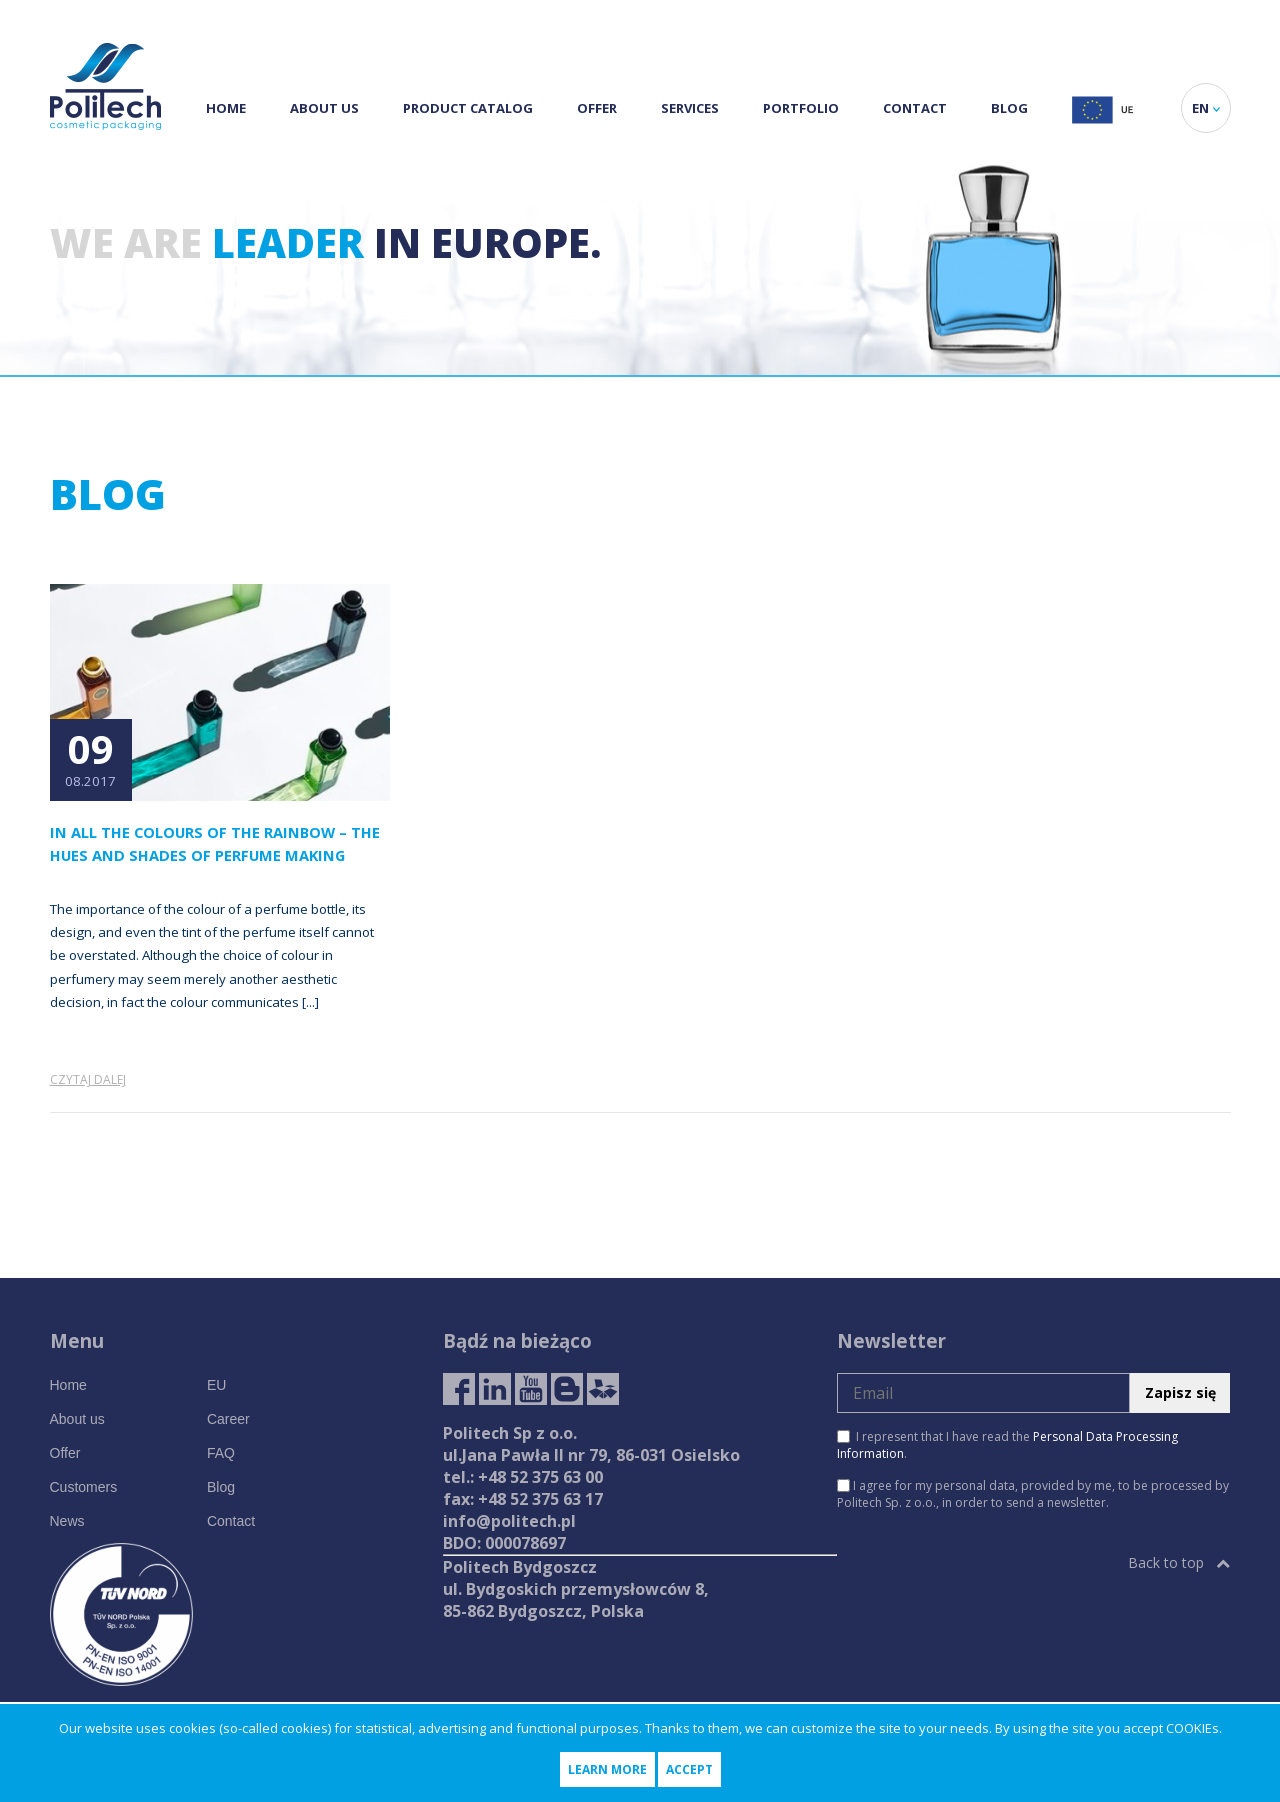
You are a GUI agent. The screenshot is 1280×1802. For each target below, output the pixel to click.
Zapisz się (1180, 1392)
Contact (915, 108)
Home (226, 108)
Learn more (607, 1769)
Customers (84, 1487)
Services (690, 108)
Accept (689, 1769)
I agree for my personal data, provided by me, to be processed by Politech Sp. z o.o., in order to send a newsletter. (1033, 1494)
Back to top (1179, 1562)
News (67, 1521)
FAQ (221, 1453)
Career (228, 1419)
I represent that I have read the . (1007, 1445)
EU (216, 1385)
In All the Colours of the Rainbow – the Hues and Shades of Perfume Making (215, 843)
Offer (597, 108)
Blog (1009, 108)
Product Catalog (468, 108)
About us (324, 108)
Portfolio (801, 108)
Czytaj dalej (88, 1079)
